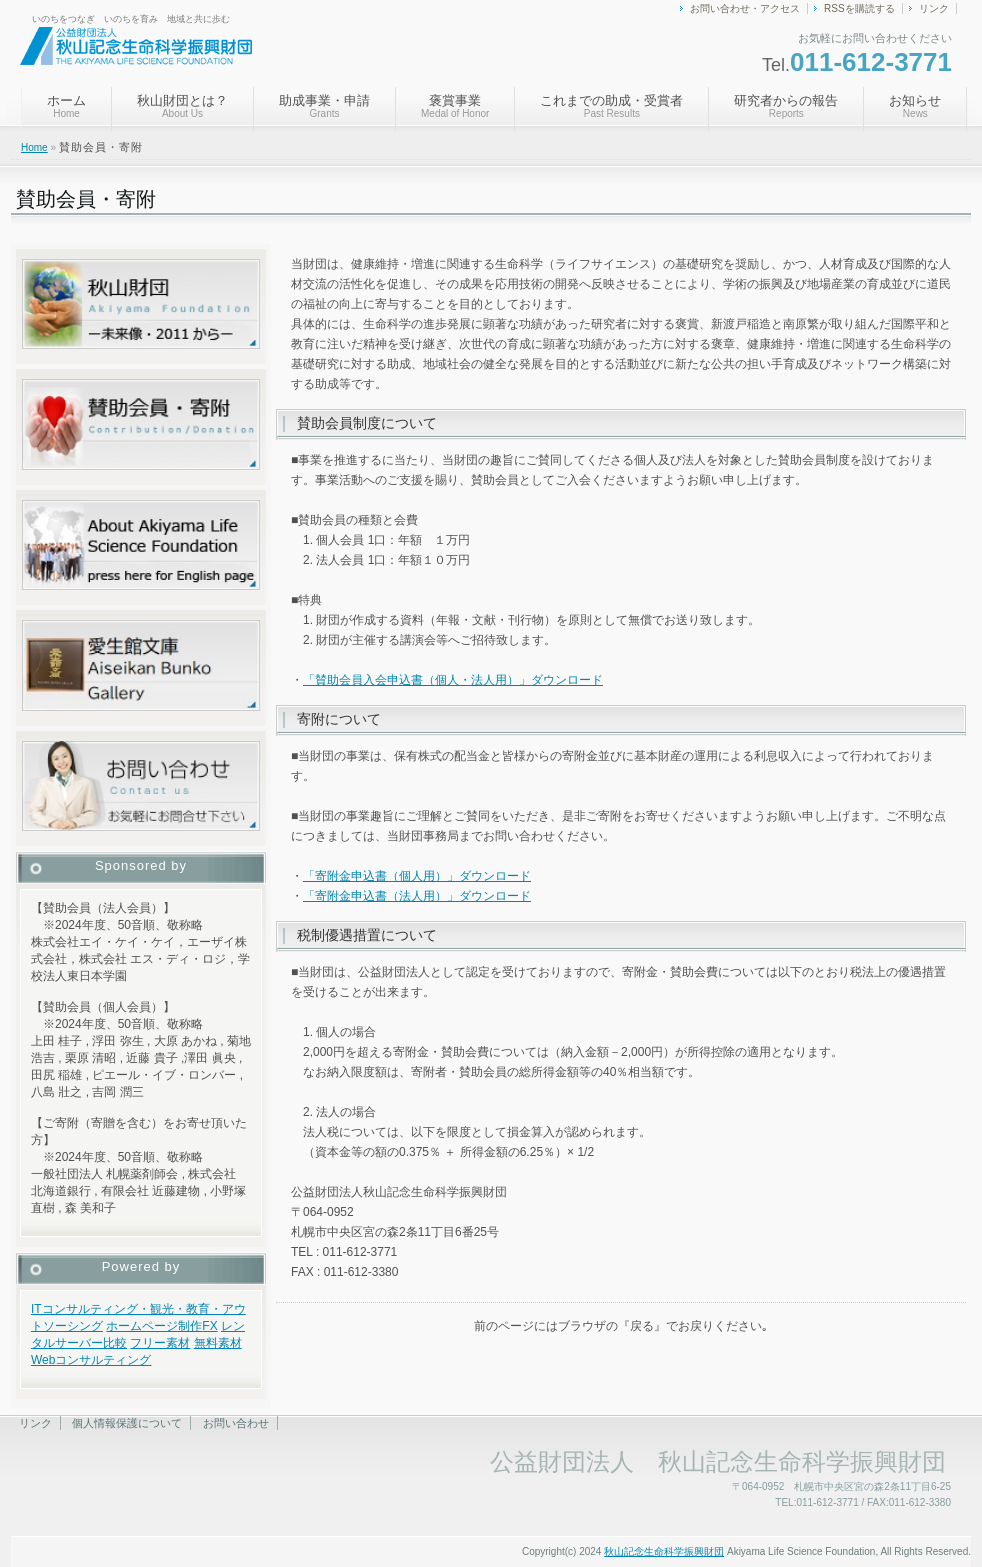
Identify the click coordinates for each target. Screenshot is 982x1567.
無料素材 (218, 1343)
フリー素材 (160, 1343)
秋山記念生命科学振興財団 (664, 1551)
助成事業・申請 (324, 106)
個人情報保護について (127, 1423)
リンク (934, 8)
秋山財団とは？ (182, 106)
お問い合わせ (236, 1423)
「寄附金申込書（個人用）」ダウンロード (417, 876)
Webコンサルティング (91, 1360)
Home (34, 147)
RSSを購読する (859, 8)
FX (209, 1326)
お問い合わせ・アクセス (745, 8)
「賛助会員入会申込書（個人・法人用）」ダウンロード (453, 680)
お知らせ (915, 106)
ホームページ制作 (154, 1326)
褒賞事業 (455, 106)
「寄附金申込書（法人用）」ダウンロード (417, 896)
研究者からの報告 (786, 106)
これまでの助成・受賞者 (611, 106)
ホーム (66, 106)
